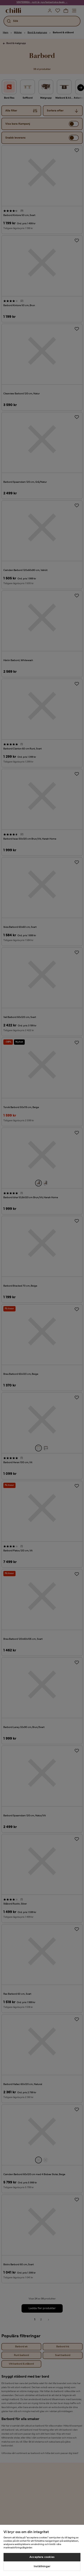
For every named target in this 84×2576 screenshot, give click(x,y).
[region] (42, 2550)
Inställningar (42, 2566)
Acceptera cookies (42, 2557)
